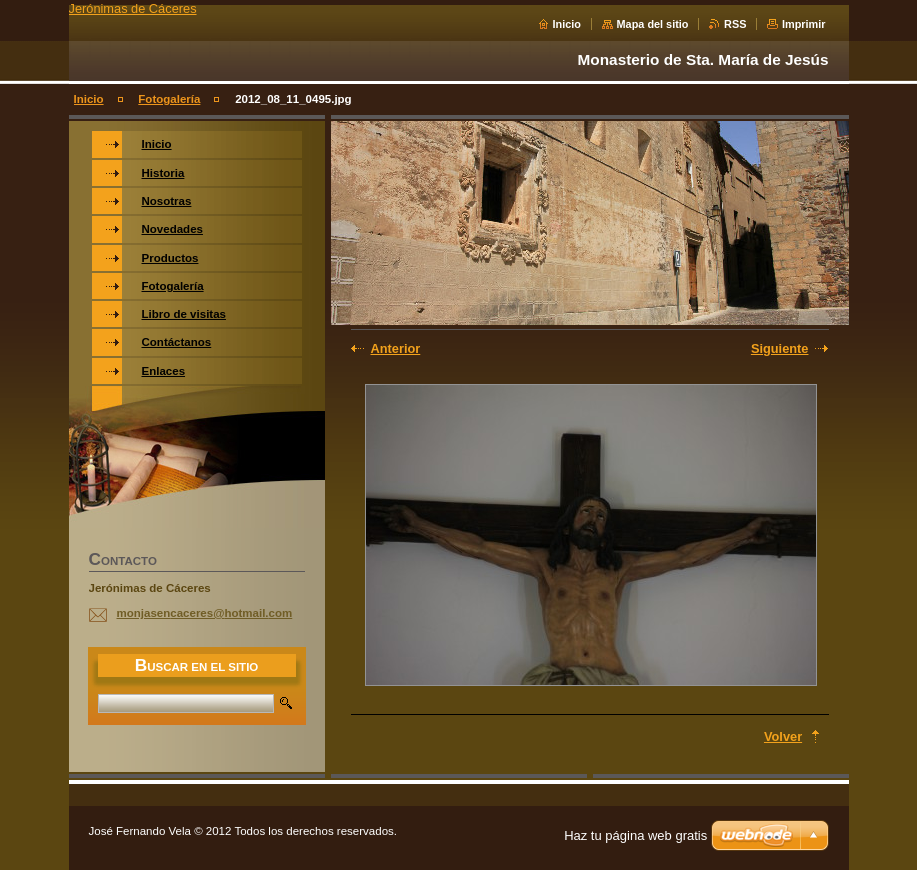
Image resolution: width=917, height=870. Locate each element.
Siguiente (780, 348)
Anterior (396, 348)
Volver (783, 736)
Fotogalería (169, 99)
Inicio (567, 24)
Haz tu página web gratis (635, 835)
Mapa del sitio (653, 24)
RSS (735, 24)
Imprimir (804, 24)
